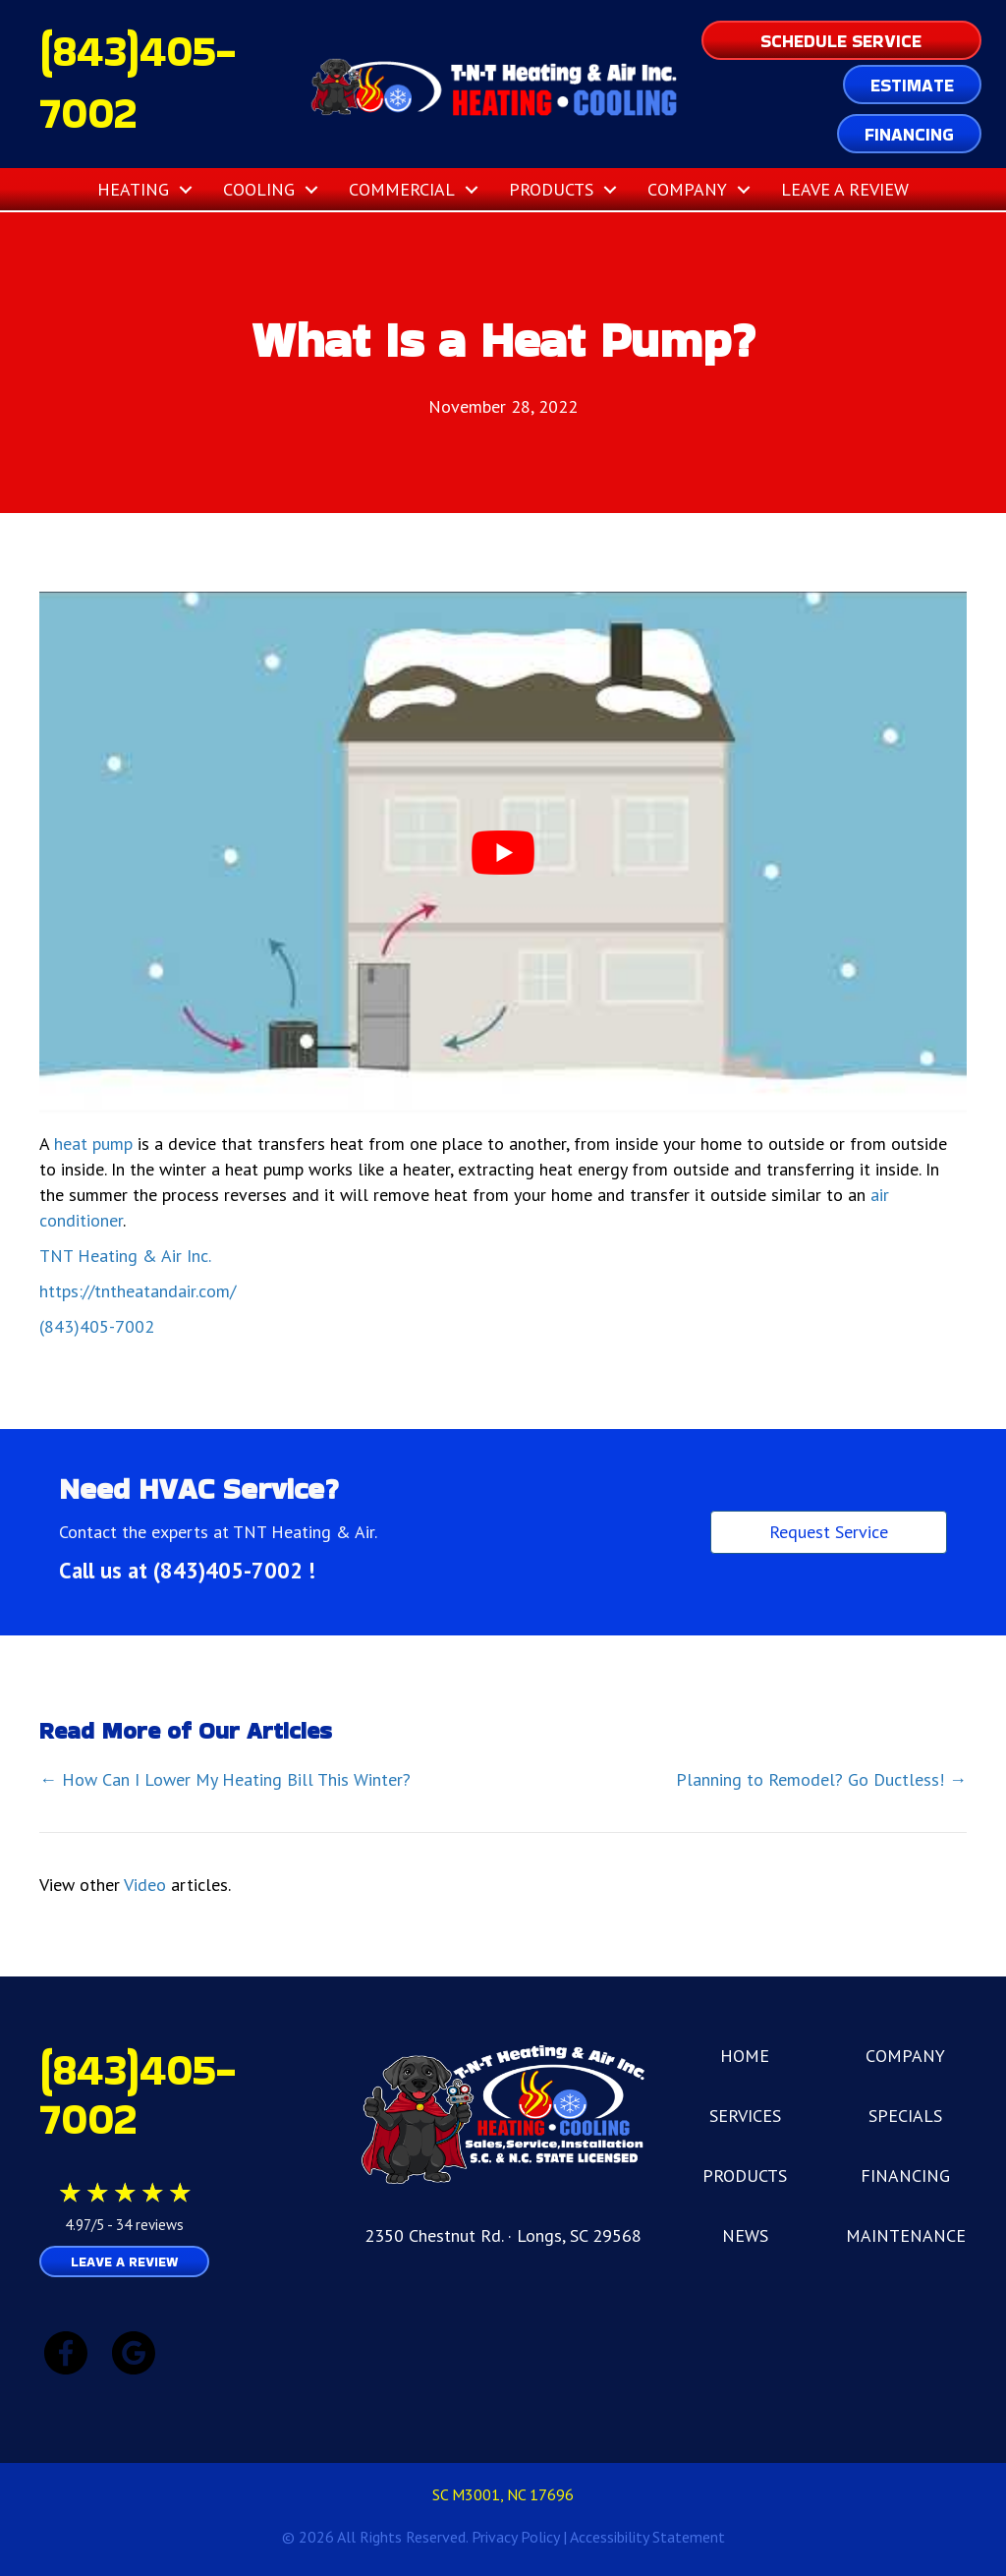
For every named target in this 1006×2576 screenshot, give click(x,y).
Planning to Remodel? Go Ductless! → (821, 1779)
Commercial (402, 189)
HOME (744, 2055)
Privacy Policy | (521, 2537)
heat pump (93, 1143)
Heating (133, 189)
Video (145, 1884)
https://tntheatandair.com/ (137, 1291)
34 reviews (150, 2224)
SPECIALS (905, 2115)
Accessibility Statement (647, 2537)
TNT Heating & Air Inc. (125, 1255)
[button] (185, 189)
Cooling (259, 189)
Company (687, 189)
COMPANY (905, 2055)
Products (551, 189)
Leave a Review (845, 189)
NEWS (745, 2235)
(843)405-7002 (96, 1326)
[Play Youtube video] (503, 853)
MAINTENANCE (906, 2235)
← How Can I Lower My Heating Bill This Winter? (225, 1779)
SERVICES (745, 2115)
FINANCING (905, 2175)
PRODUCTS (744, 2175)
